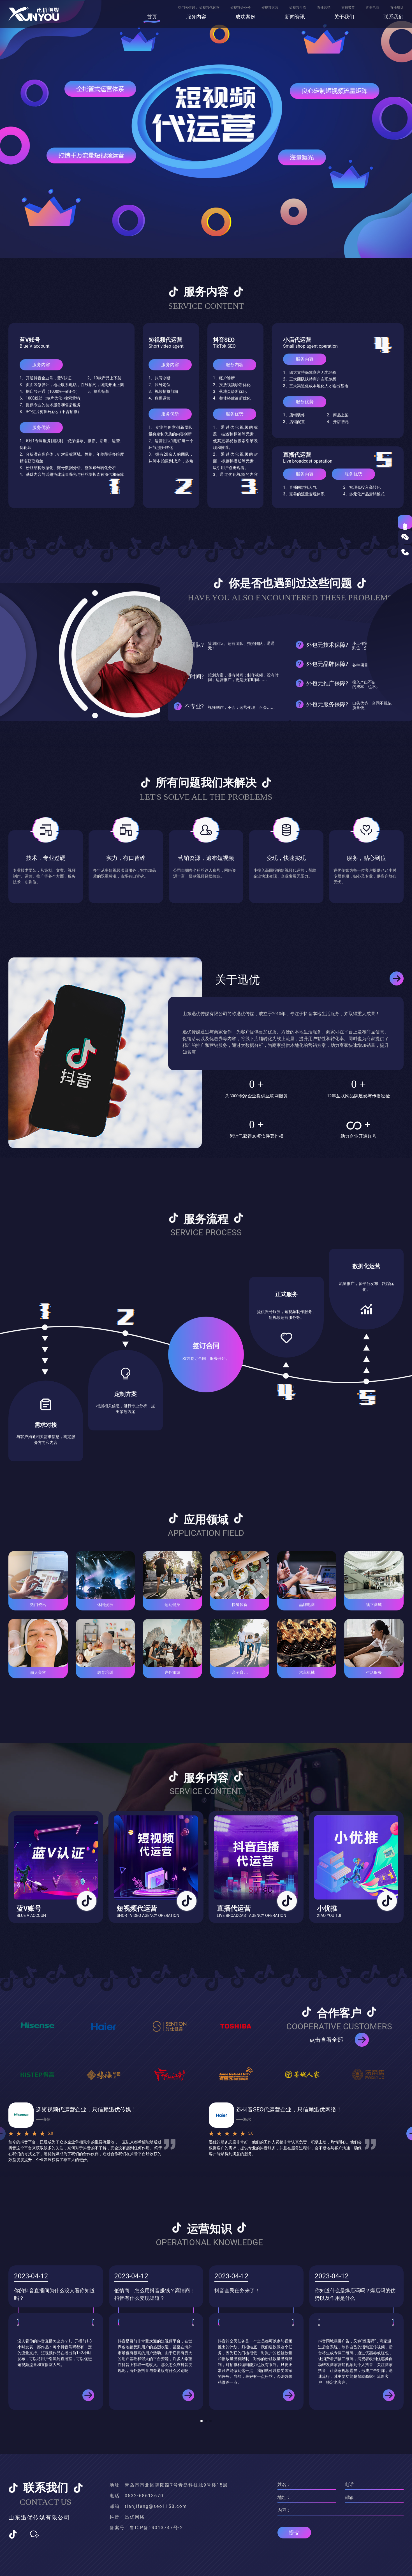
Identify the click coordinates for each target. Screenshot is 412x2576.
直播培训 (397, 8)
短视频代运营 (209, 8)
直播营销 (323, 8)
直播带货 (348, 8)
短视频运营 (269, 8)
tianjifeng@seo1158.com (156, 2506)
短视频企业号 (240, 8)
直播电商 (372, 8)
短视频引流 (297, 8)
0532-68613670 (144, 2495)
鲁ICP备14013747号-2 (156, 2527)
